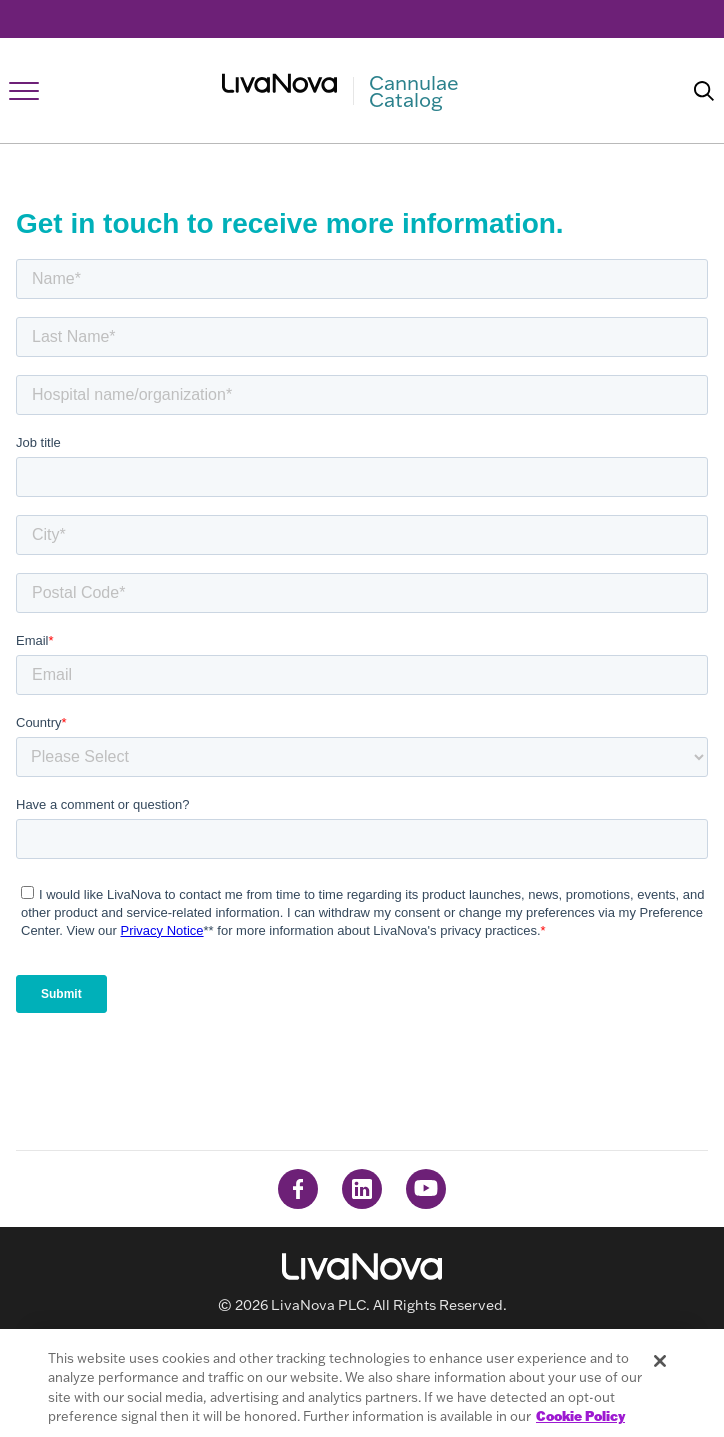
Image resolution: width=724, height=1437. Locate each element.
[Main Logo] (362, 91)
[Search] (704, 91)
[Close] (660, 1361)
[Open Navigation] (24, 91)
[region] (362, 1383)
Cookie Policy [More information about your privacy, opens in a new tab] (580, 1416)
